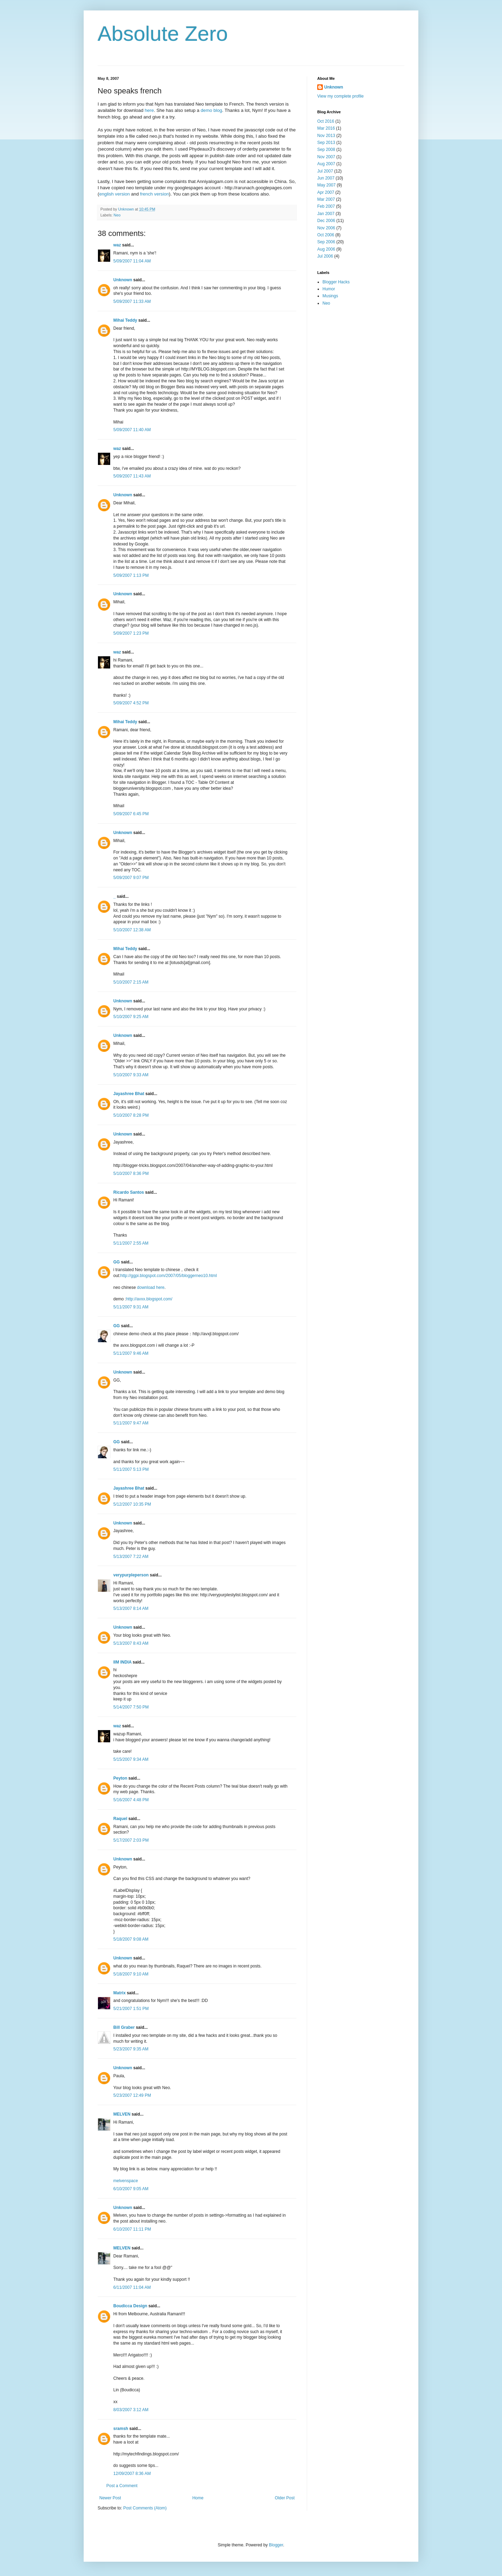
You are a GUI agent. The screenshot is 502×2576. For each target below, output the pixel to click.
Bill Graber (124, 2027)
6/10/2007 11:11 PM (132, 2229)
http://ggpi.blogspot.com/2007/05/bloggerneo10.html (168, 1275)
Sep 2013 (326, 142)
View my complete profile (340, 96)
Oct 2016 (325, 121)
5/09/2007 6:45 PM (131, 813)
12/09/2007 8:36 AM (132, 2473)
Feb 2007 (326, 206)
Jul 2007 (325, 171)
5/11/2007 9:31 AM (131, 1307)
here (149, 110)
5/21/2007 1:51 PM (131, 2008)
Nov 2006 (326, 228)
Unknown (122, 279)
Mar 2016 (326, 128)
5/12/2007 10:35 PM (132, 1504)
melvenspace (125, 2180)
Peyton (120, 1778)
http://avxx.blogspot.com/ (149, 1299)
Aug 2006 (326, 249)
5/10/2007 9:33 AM (131, 1074)
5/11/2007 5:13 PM (131, 1469)
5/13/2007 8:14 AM (131, 1608)
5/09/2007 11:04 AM (132, 261)
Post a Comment (121, 2485)
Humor (328, 288)
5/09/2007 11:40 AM (132, 429)
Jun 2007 (325, 178)
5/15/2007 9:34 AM (131, 1759)
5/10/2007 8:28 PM (131, 1115)
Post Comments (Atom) (145, 2508)
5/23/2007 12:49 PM (132, 2095)
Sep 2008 (326, 149)
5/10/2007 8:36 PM (131, 1173)
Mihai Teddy (125, 320)
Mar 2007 (326, 199)
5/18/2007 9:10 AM (131, 1974)
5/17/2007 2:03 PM (131, 1840)
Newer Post (110, 2497)
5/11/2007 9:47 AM (131, 1423)
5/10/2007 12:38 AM (132, 929)
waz (117, 245)
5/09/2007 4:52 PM (131, 703)
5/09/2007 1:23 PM (131, 633)
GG (116, 1262)
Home (198, 2497)
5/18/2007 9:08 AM (131, 1939)
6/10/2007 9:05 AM (131, 2188)
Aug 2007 (326, 163)
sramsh (120, 2428)
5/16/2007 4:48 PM (131, 1799)
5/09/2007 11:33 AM (132, 301)
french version (154, 194)
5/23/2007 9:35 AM (131, 2049)
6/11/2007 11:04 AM (132, 2287)
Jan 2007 (325, 213)
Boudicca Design (130, 2305)
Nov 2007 (326, 156)
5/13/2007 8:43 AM (131, 1643)
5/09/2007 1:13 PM (131, 575)
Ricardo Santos (128, 1192)
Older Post (285, 2497)
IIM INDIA (122, 1662)
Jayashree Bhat (128, 1093)
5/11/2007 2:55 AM (131, 1243)
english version (114, 194)
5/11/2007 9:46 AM (131, 1353)
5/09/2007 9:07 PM (131, 877)
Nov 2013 (326, 135)
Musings (330, 295)
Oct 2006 (325, 234)
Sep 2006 (326, 241)
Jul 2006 (325, 256)
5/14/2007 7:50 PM (131, 1707)
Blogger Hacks (336, 282)
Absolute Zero (163, 33)
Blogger (276, 2545)
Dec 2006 (326, 220)
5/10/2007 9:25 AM (131, 1016)
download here (151, 1287)
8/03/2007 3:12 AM (131, 2409)
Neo (117, 215)
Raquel (120, 1818)
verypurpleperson (131, 1575)
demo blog (211, 110)
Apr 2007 (325, 192)
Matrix (119, 1992)
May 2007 (326, 185)
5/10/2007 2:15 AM (131, 982)
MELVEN (121, 2114)
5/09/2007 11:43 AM (132, 476)
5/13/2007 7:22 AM (131, 1556)
